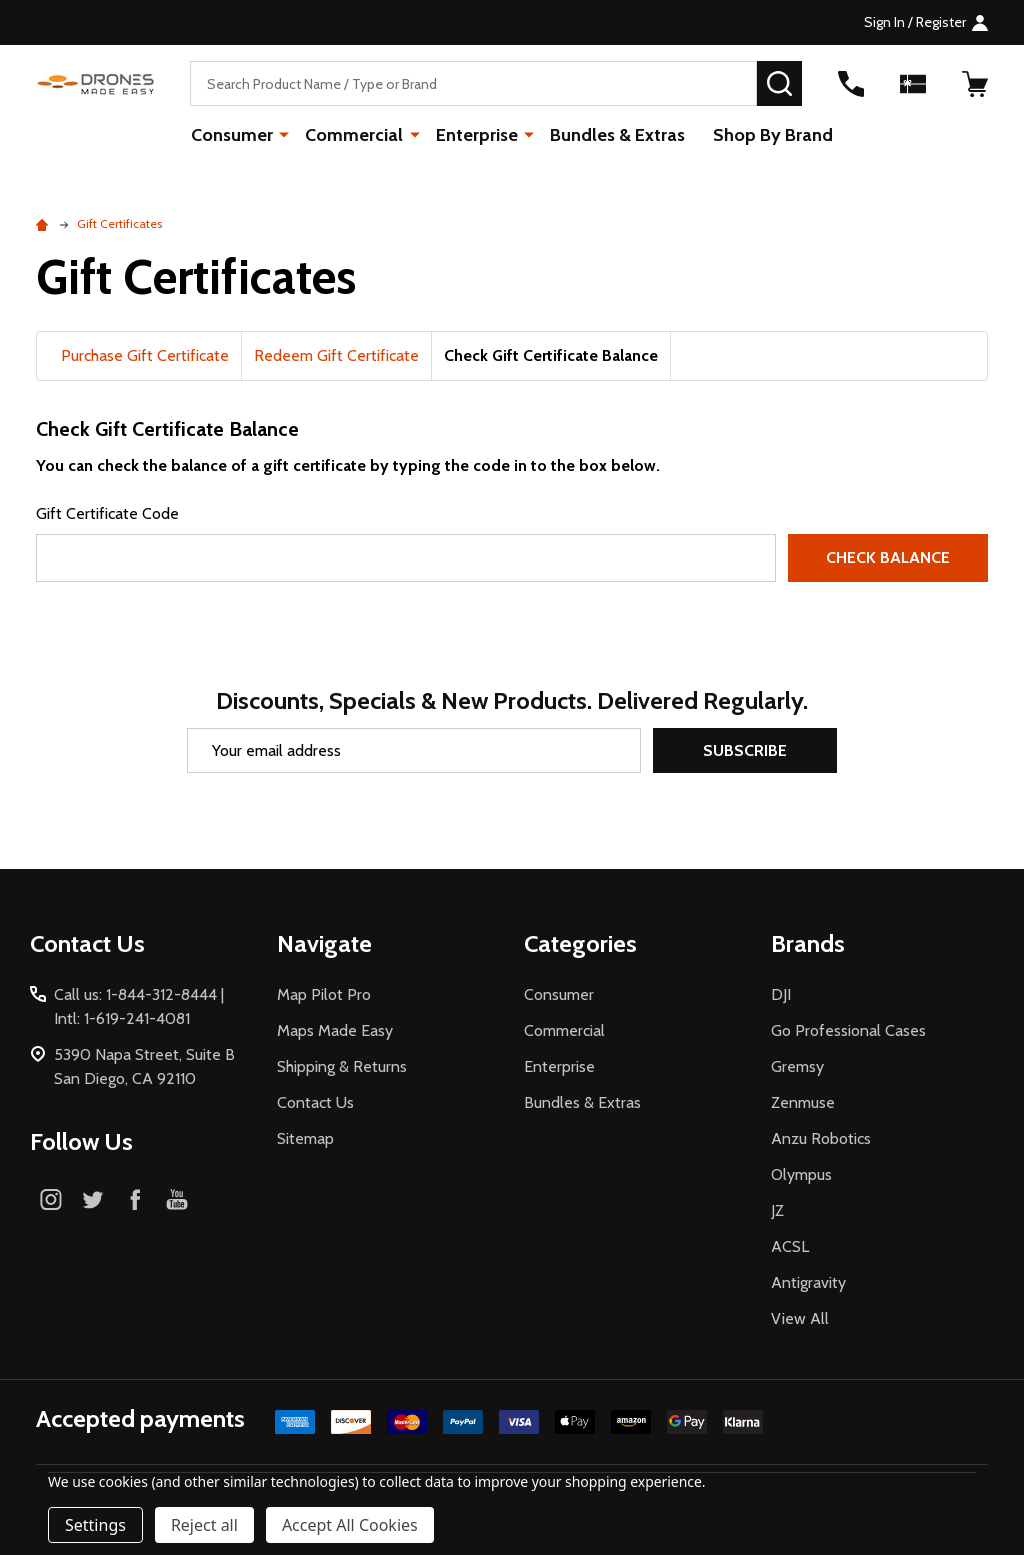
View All (800, 1318)
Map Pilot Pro (324, 994)
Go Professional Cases (848, 1030)
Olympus (801, 1174)
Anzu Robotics (821, 1138)
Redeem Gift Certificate (336, 355)
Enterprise (477, 135)
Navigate (324, 943)
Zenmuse (803, 1102)
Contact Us (315, 1102)
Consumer (233, 135)
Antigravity (808, 1282)
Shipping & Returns (342, 1066)
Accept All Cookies (350, 1525)
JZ (777, 1210)
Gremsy (797, 1066)
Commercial (355, 135)
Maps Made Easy (335, 1030)
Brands (808, 943)
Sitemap (305, 1138)
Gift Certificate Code (107, 513)
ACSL (790, 1246)
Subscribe (745, 750)
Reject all (204, 1525)
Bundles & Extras (617, 135)
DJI (781, 994)
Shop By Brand (773, 135)
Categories (580, 943)
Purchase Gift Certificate (145, 355)
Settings (95, 1525)
